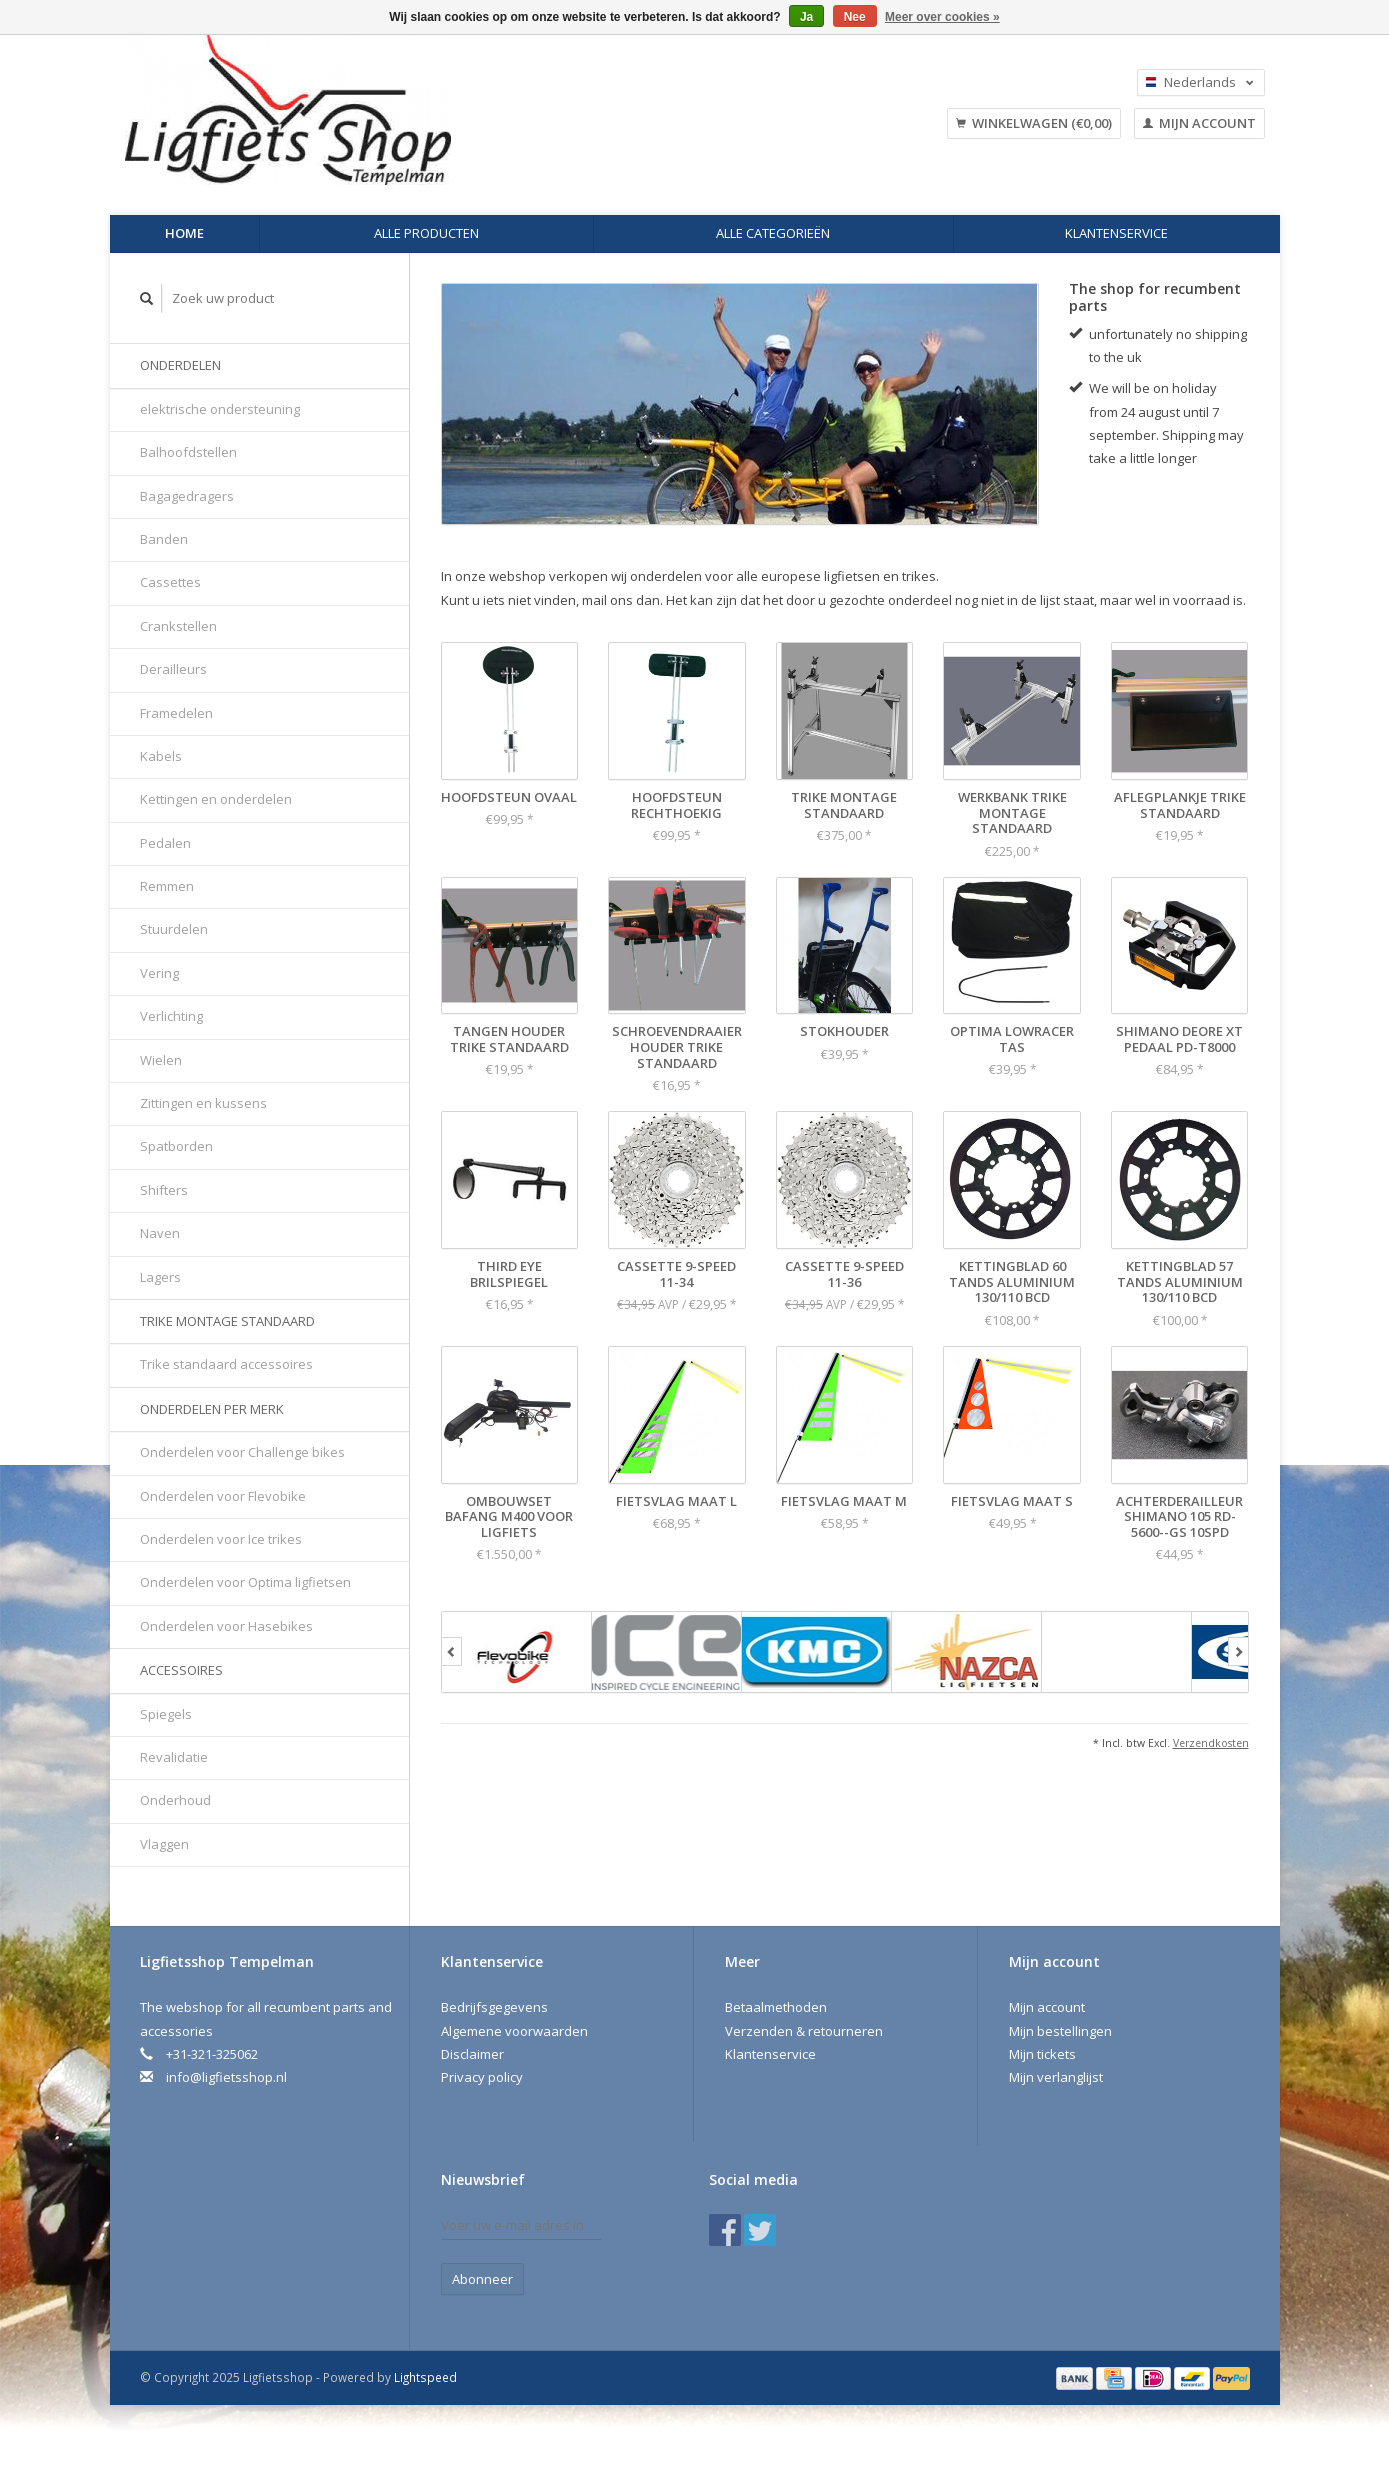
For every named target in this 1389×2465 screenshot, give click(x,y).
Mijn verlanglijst (1056, 2077)
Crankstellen (178, 626)
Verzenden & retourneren (804, 2031)
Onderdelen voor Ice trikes (221, 1539)
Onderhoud (175, 1800)
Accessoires (181, 1670)
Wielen (161, 1060)
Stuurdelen (174, 929)
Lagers (160, 1277)
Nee (855, 17)
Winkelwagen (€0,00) (1034, 123)
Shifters (164, 1190)
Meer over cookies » (942, 17)
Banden (164, 539)
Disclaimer (472, 2054)
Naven (160, 1233)
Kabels (161, 756)
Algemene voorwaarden (514, 2031)
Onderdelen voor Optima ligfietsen (245, 1582)
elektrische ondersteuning (220, 409)
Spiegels (166, 1714)
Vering (159, 973)
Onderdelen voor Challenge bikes (242, 1452)
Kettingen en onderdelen (216, 799)
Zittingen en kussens (203, 1103)
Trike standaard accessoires (226, 1364)
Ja (806, 17)
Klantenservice (1116, 233)
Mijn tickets (1042, 2054)
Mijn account (1199, 123)
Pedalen (165, 843)
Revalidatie (174, 1757)
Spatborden (176, 1146)
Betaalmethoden (776, 2007)
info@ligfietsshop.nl (226, 2077)
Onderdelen (180, 365)
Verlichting (171, 1016)
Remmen (167, 886)
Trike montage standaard (227, 1321)
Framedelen (176, 713)
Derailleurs (173, 669)
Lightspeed (425, 2377)
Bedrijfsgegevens (494, 2007)
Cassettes (170, 582)
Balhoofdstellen (188, 452)
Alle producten (426, 233)
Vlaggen (164, 1844)
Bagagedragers (187, 496)
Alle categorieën (773, 233)
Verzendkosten (1211, 1743)
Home (184, 233)
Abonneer (482, 2279)
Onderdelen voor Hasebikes (226, 1626)
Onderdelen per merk (212, 1409)
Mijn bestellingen (1060, 2031)
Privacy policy (482, 2077)
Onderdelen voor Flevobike (223, 1496)
